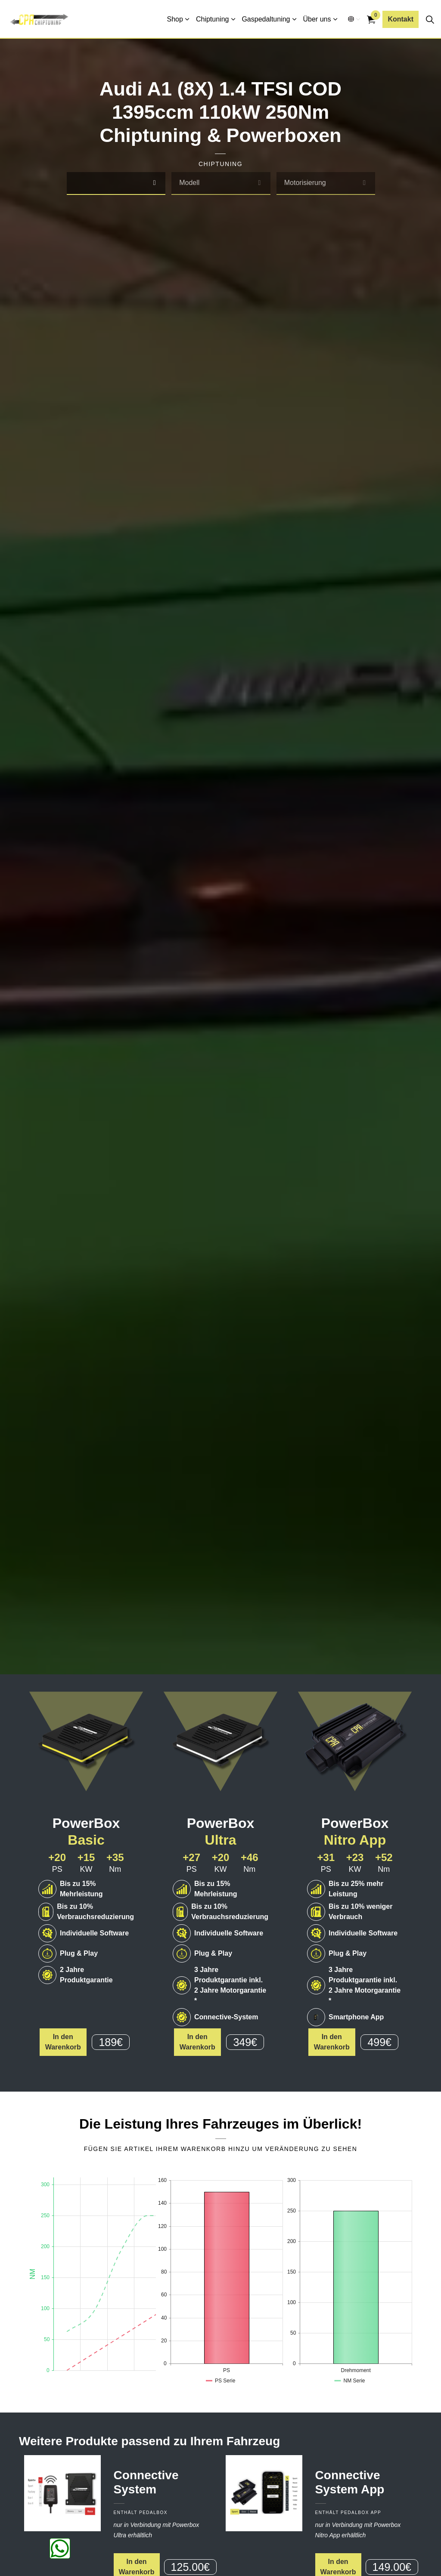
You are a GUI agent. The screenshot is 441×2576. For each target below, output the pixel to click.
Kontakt (400, 19)
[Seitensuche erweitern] (430, 19)
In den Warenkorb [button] (63, 2042)
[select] (154, 183)
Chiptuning (212, 19)
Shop (175, 19)
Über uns (317, 19)
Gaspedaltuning (266, 19)
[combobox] (116, 183)
